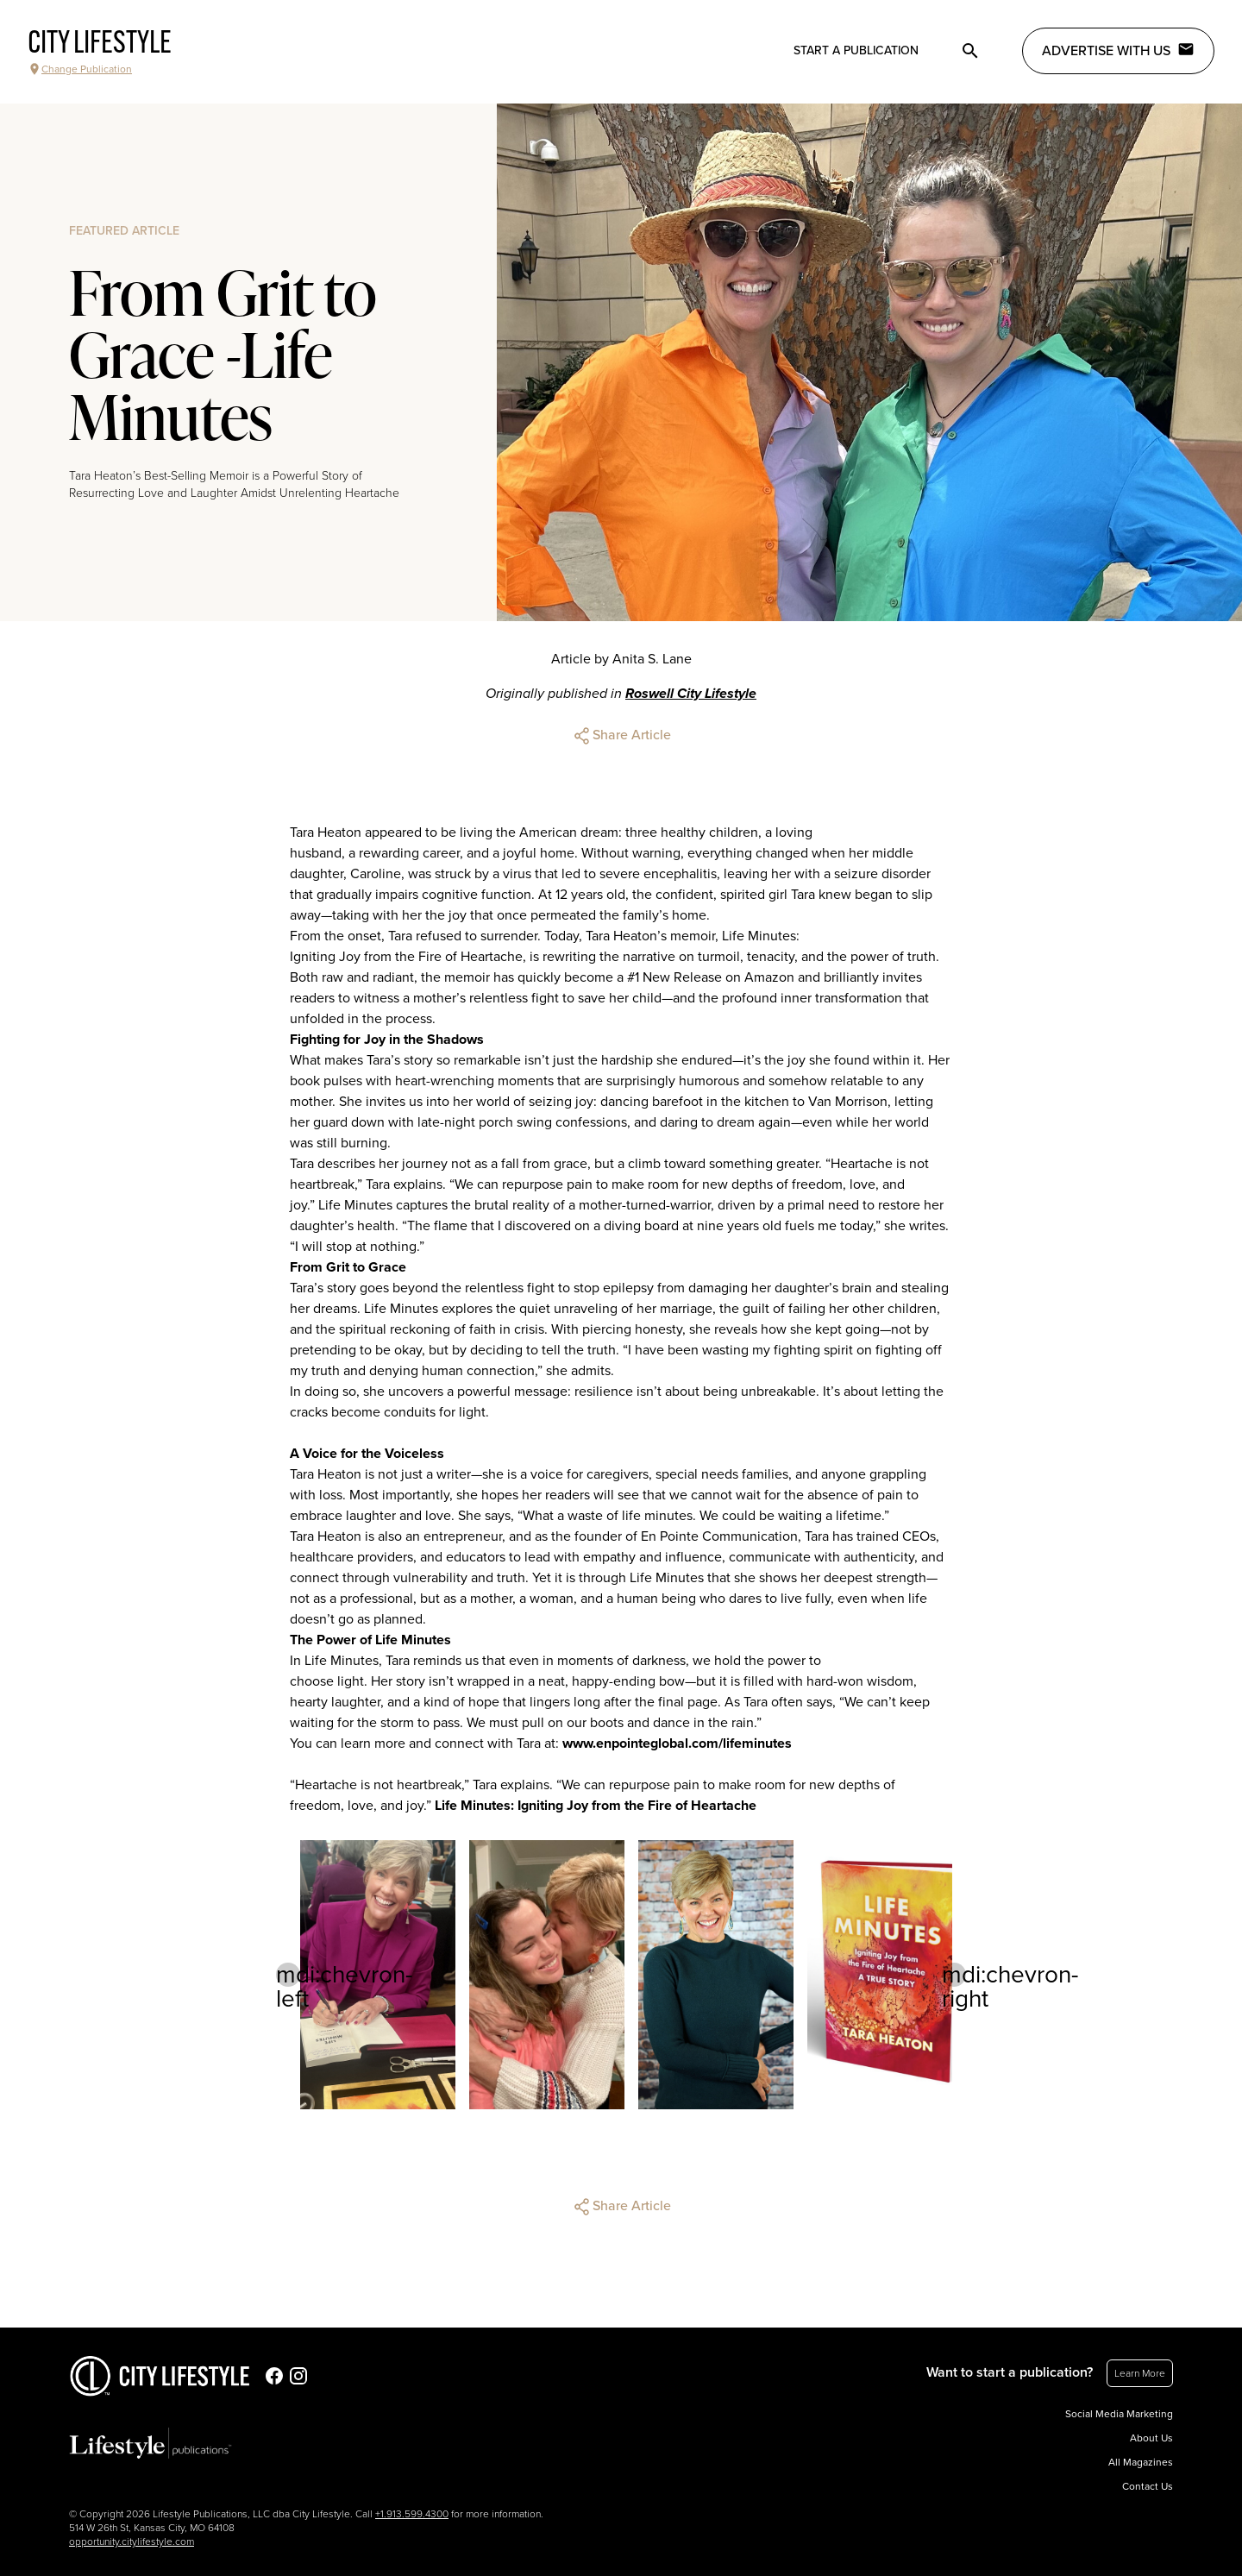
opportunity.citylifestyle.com (131, 2541)
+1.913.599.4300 (411, 2514)
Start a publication (856, 50)
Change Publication (80, 69)
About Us (1151, 2438)
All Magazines (1140, 2462)
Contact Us (1147, 2486)
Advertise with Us (1118, 50)
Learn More (1139, 2373)
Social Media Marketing (1119, 2414)
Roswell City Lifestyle (690, 693)
